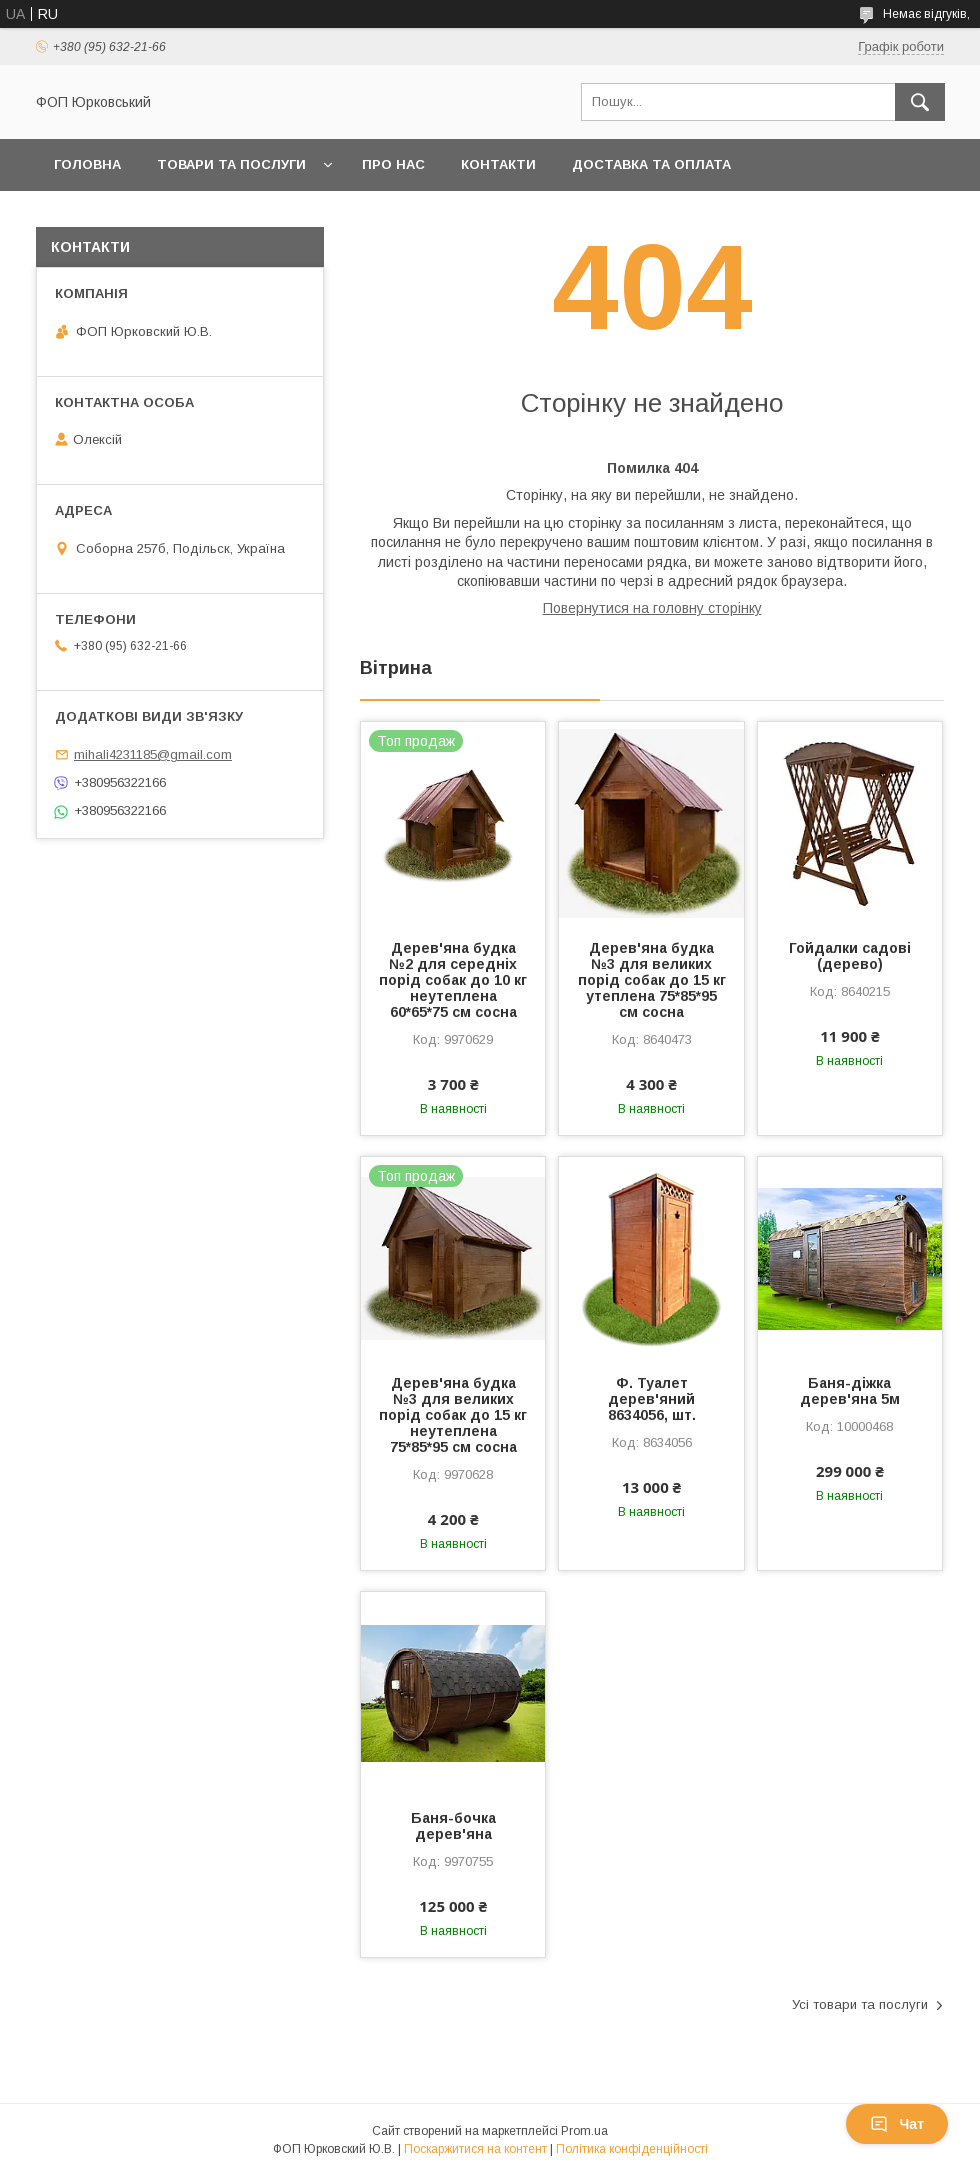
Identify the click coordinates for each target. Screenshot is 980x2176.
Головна (87, 164)
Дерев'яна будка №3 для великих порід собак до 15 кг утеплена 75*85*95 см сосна (652, 980)
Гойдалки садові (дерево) (850, 956)
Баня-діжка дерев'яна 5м (850, 1391)
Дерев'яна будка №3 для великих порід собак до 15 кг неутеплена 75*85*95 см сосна (453, 1415)
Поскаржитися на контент (475, 2149)
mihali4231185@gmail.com (153, 754)
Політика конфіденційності (632, 2149)
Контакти (498, 164)
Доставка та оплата (651, 164)
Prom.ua (584, 2131)
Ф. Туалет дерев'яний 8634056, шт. (652, 1399)
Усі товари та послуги (860, 2004)
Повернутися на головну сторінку (652, 608)
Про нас (393, 164)
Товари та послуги (231, 164)
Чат (897, 2124)
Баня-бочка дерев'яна (453, 1826)
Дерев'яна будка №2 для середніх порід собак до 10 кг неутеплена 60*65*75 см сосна (453, 980)
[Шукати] (920, 102)
